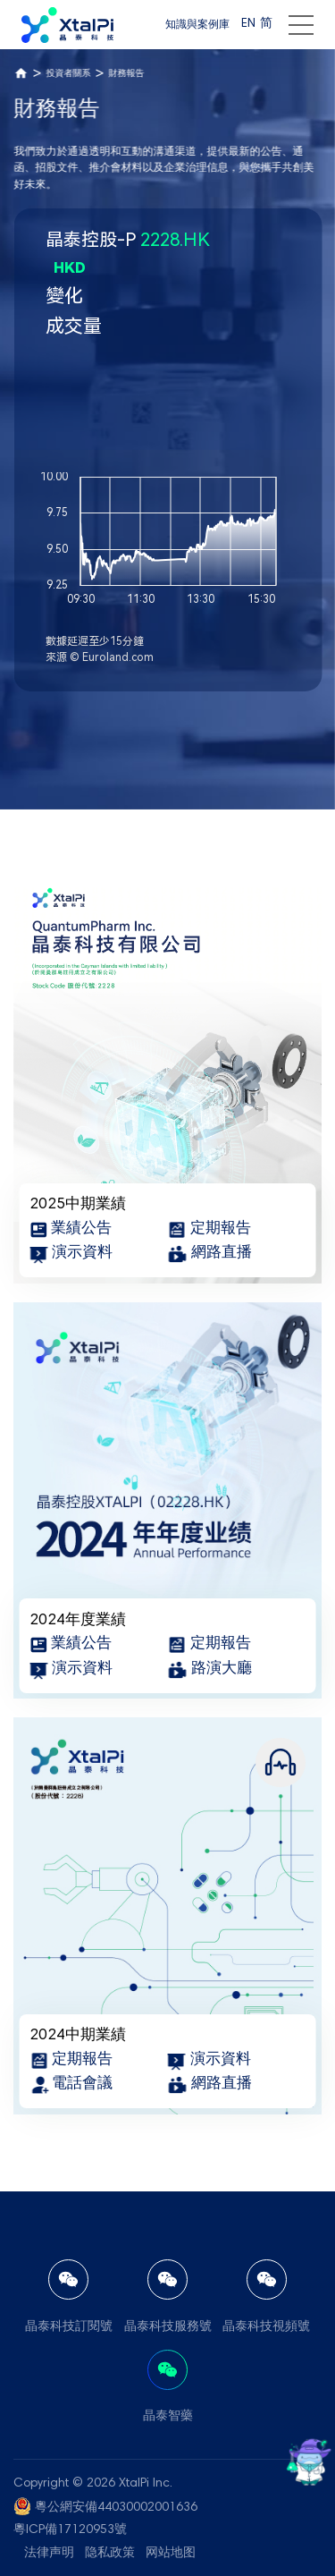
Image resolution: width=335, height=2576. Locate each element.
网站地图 (171, 2553)
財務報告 (126, 74)
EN (248, 24)
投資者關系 (68, 74)
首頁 (20, 73)
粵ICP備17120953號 (70, 2530)
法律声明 (49, 2553)
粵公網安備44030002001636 (116, 2508)
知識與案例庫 (197, 25)
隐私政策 (110, 2553)
